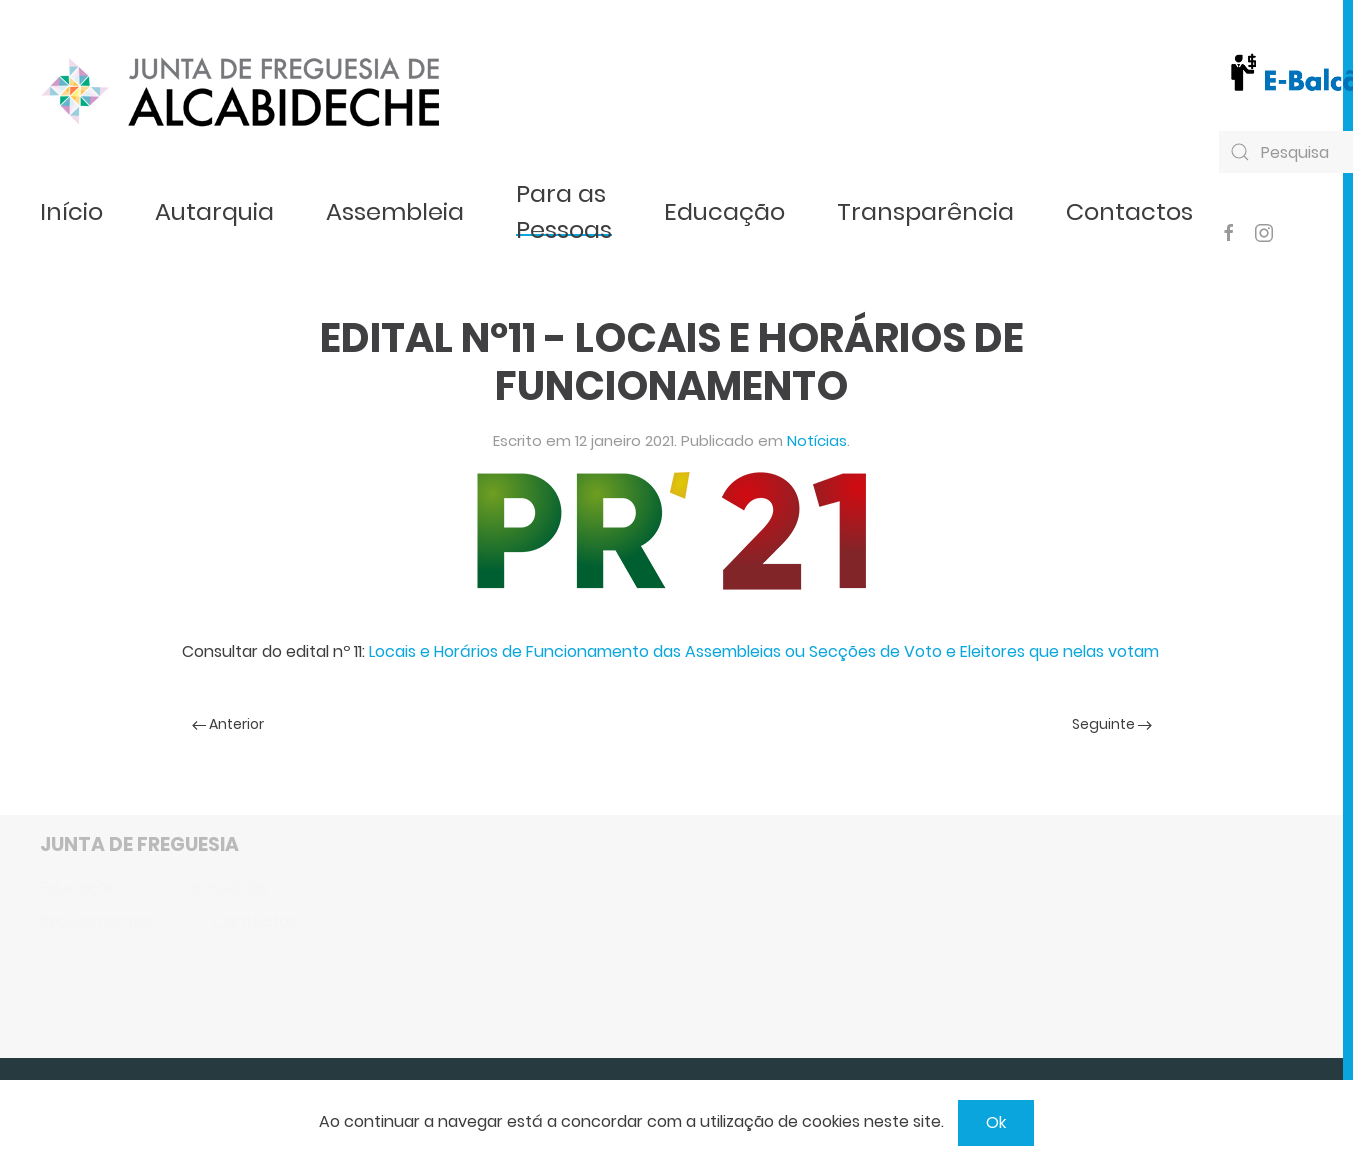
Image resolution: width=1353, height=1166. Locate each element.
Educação (724, 211)
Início (71, 211)
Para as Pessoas (564, 211)
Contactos (1129, 211)
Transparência (925, 211)
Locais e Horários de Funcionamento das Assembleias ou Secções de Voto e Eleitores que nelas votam (764, 651)
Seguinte (1112, 724)
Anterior (228, 724)
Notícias (817, 440)
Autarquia (214, 211)
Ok (996, 1122)
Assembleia (395, 211)
